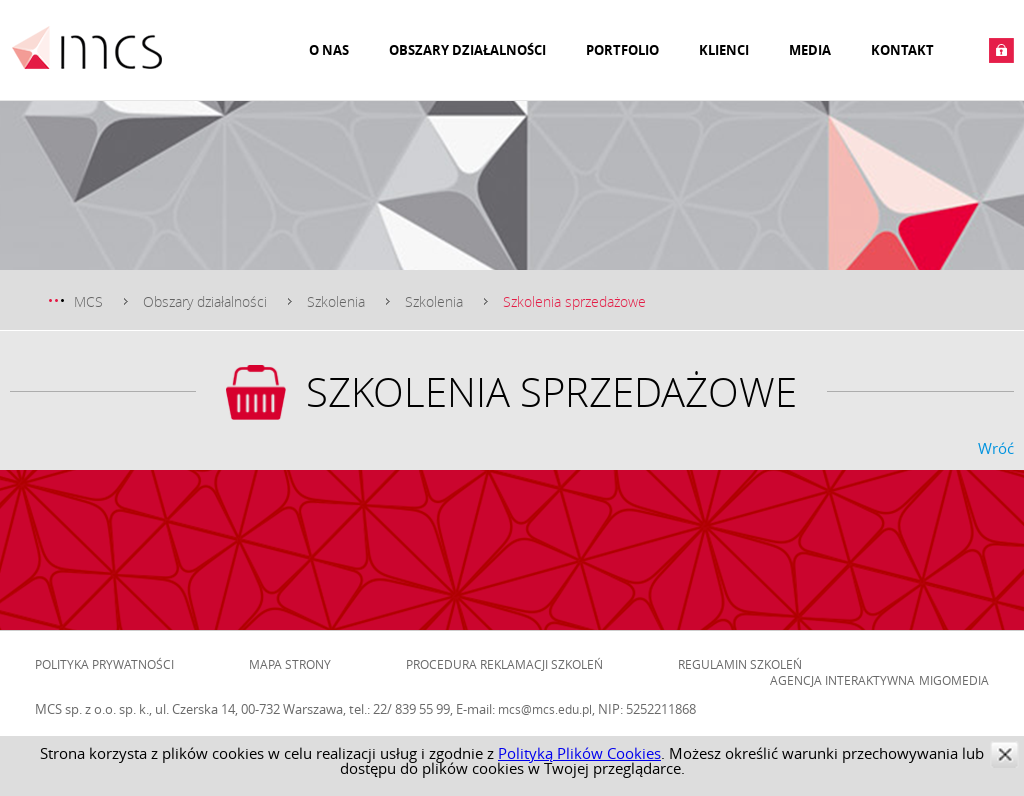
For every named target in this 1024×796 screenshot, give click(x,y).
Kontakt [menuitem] (902, 50)
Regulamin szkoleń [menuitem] (740, 664)
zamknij (1004, 754)
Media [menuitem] (810, 50)
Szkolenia (336, 301)
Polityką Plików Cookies (579, 753)
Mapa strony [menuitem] (290, 664)
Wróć (996, 448)
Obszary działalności (205, 301)
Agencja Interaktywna (842, 680)
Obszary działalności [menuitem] (467, 50)
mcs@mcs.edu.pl (545, 709)
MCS (88, 301)
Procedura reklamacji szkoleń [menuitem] (504, 664)
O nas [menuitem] (329, 50)
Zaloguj (1001, 50)
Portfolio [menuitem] (622, 50)
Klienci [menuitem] (724, 50)
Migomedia (954, 680)
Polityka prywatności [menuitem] (104, 664)
